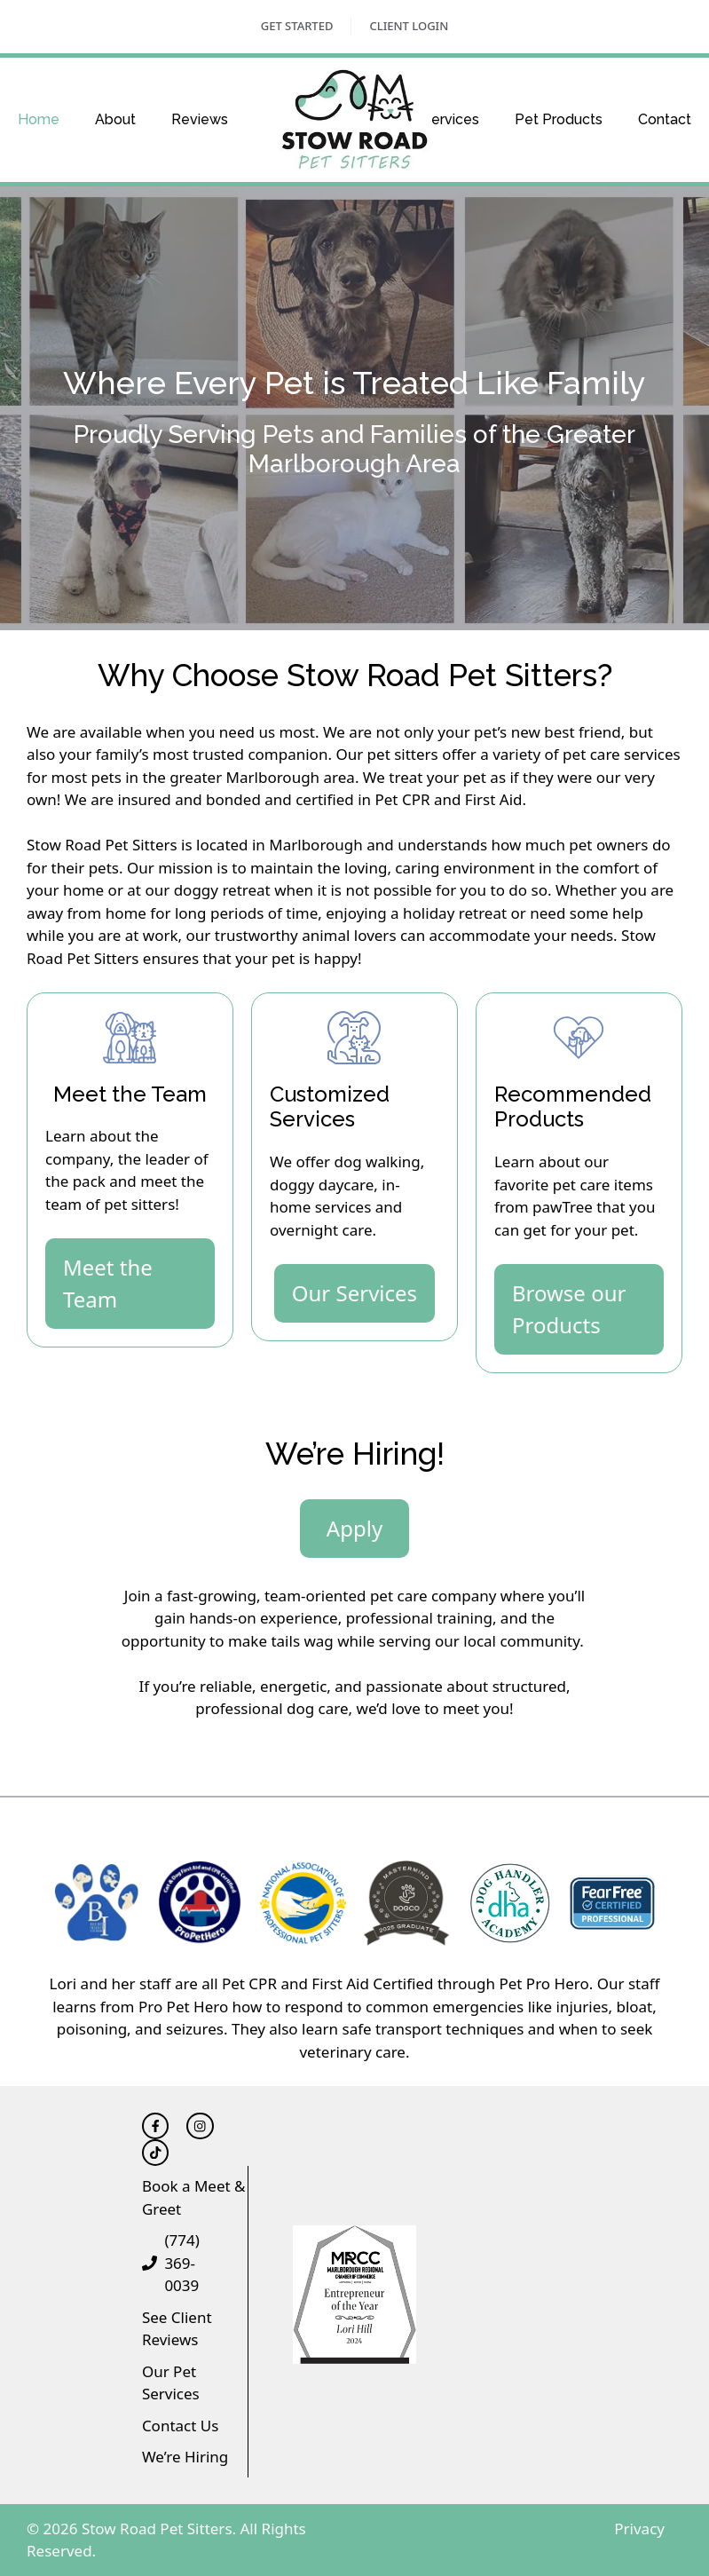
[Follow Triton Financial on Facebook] (155, 2126)
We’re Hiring (185, 2456)
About (115, 119)
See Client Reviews (177, 2329)
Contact (664, 119)
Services (450, 119)
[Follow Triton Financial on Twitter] (155, 2152)
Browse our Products (569, 1308)
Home (38, 119)
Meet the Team (108, 1283)
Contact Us (180, 2425)
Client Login (408, 26)
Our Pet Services (171, 2383)
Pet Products (559, 119)
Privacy (639, 2528)
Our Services (354, 1293)
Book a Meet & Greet (194, 2197)
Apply (354, 1528)
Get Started (297, 26)
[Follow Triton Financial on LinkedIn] (199, 2126)
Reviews (199, 119)
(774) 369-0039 (181, 2262)
